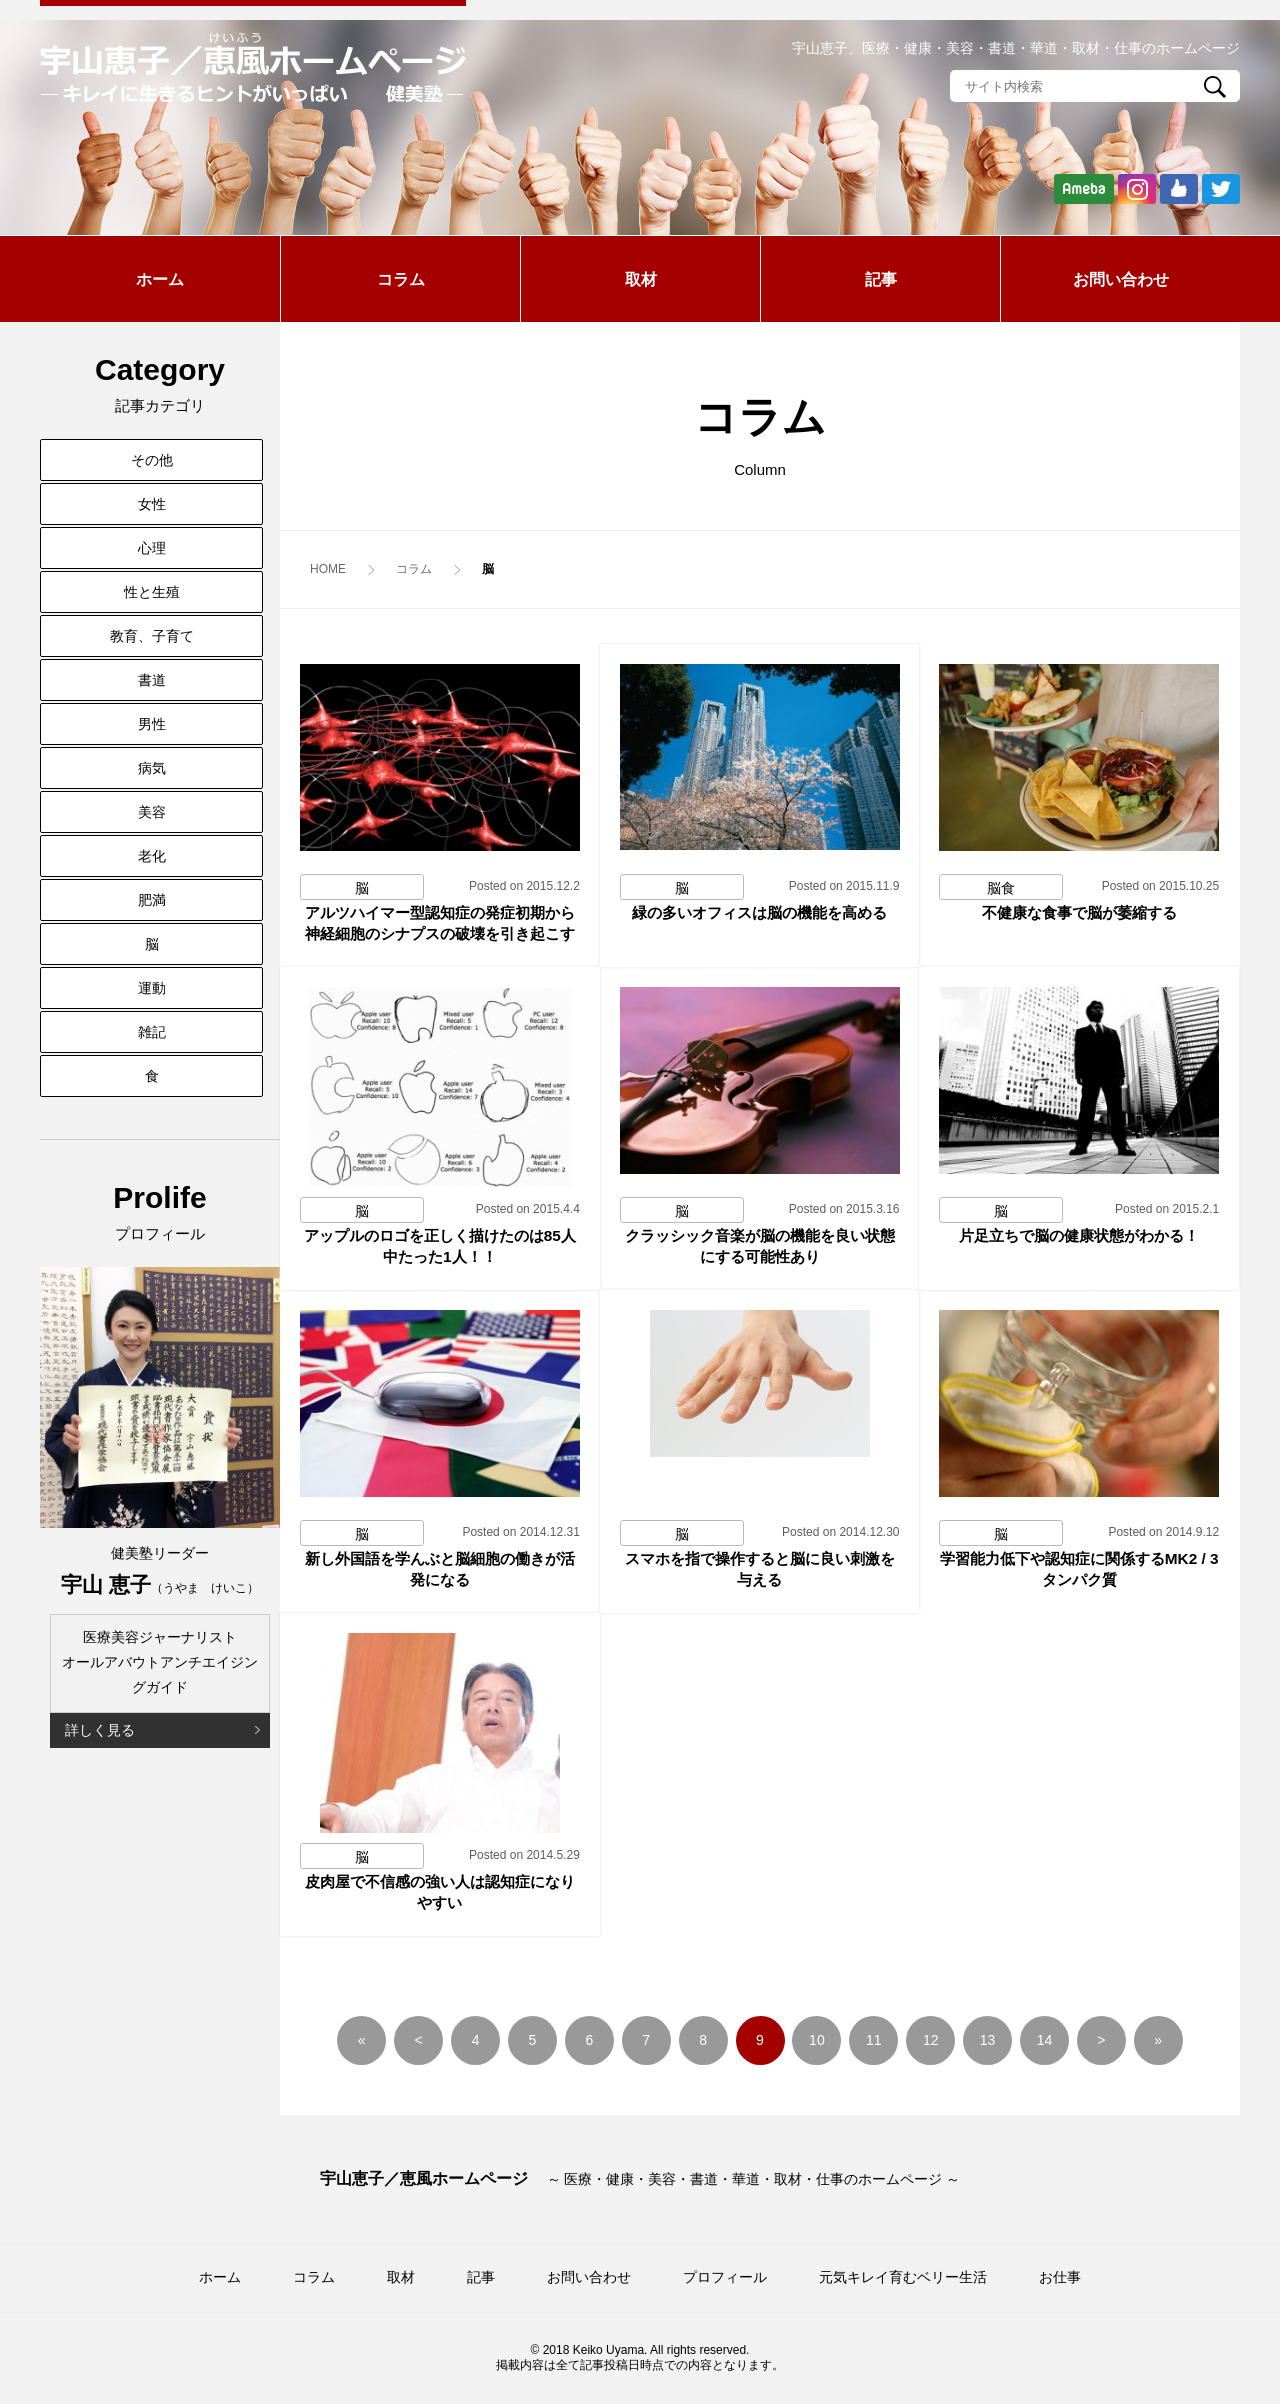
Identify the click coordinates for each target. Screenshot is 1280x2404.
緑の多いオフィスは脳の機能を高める (759, 912)
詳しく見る (100, 1730)
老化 (152, 856)
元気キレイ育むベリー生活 (903, 2277)
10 (817, 2040)
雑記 (152, 1032)
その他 (152, 460)
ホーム (160, 279)
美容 (152, 812)
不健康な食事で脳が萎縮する (1079, 912)
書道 (152, 680)
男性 (152, 724)
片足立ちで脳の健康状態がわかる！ (1079, 1235)
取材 (641, 279)
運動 (152, 988)
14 (1045, 2040)
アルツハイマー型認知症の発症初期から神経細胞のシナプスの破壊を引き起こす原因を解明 (440, 933)
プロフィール (725, 2277)
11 (874, 2040)
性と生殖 (152, 592)
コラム (401, 279)
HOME (328, 569)
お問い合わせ (1121, 279)
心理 (152, 548)
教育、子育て (152, 636)
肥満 (152, 900)
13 (988, 2040)
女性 (152, 504)
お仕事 (1060, 2277)
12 (931, 2040)
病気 (152, 768)
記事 (881, 279)
